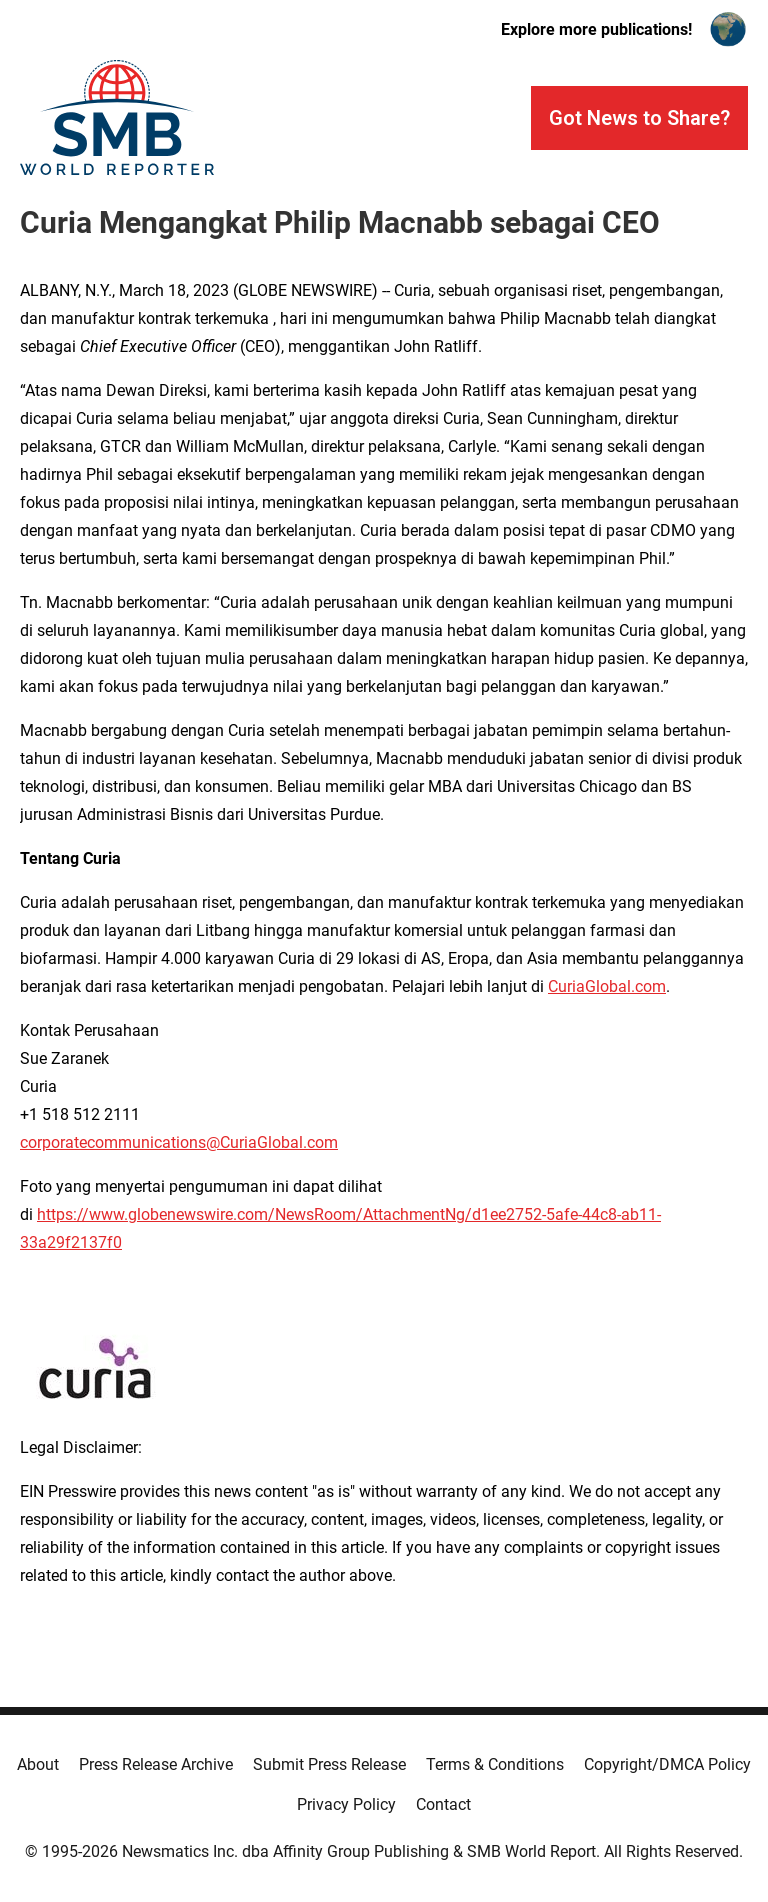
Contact (443, 1804)
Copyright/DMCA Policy (667, 1764)
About (38, 1764)
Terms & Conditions (495, 1764)
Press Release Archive (156, 1764)
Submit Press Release (329, 1764)
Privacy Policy (346, 1804)
